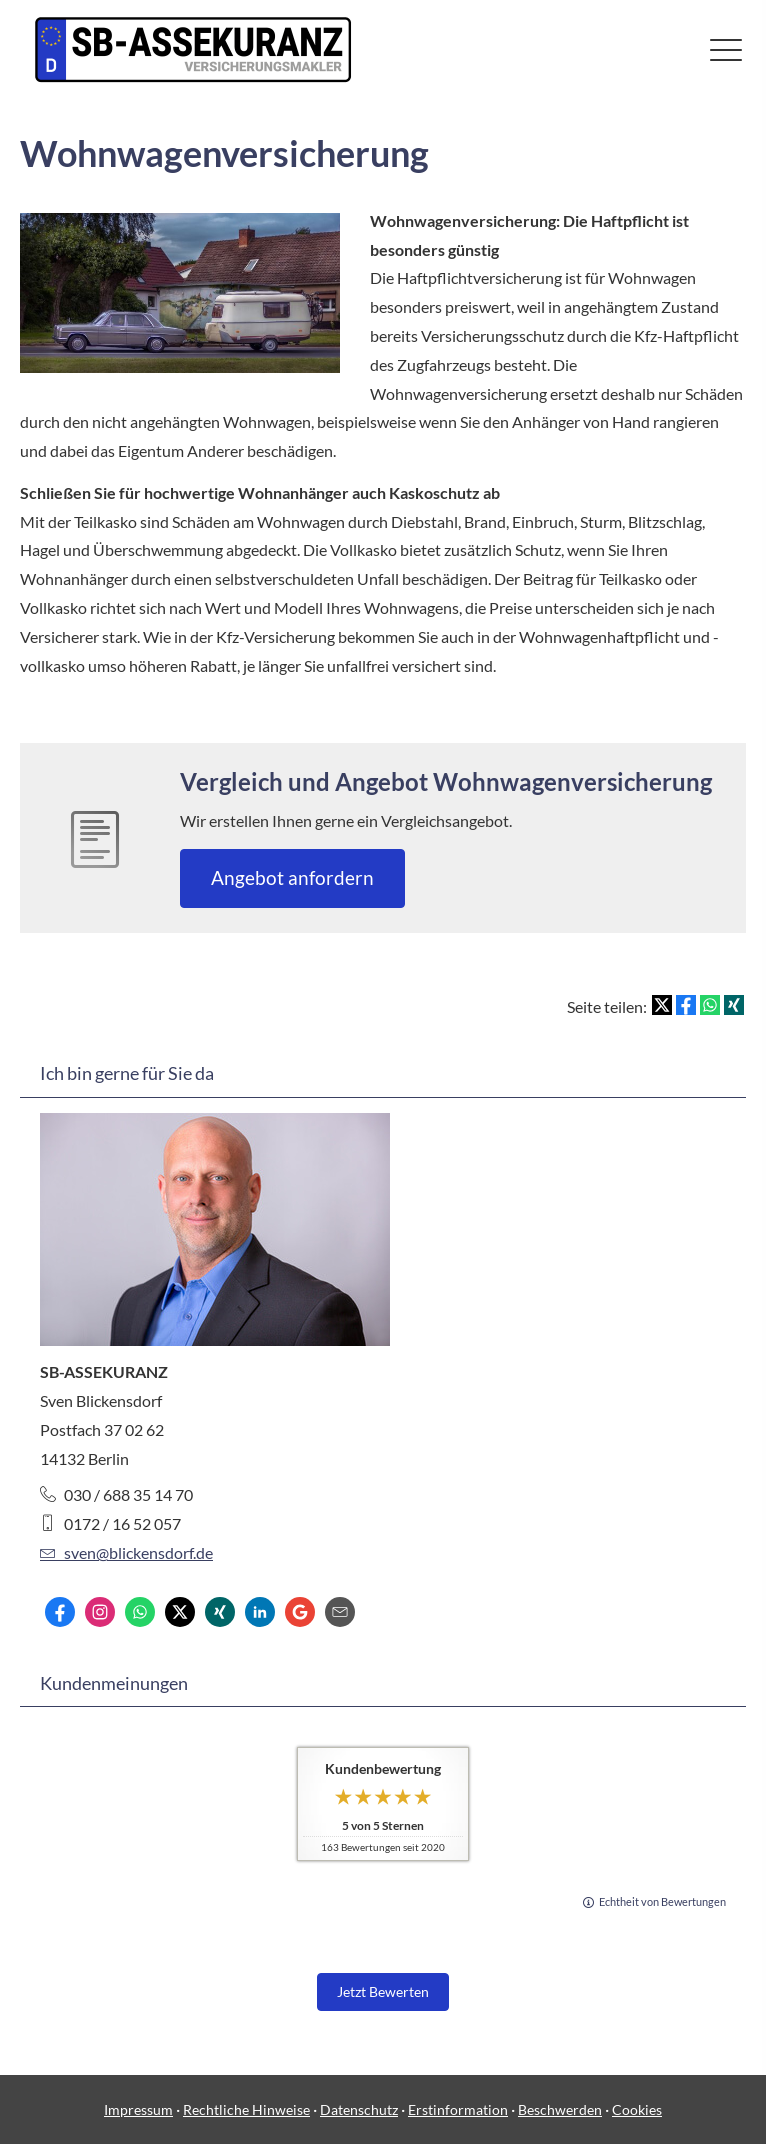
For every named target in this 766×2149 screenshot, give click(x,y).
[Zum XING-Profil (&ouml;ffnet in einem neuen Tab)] (220, 1612)
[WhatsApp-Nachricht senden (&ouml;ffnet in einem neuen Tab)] (140, 1612)
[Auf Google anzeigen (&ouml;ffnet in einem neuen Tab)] (300, 1612)
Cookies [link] (637, 2109)
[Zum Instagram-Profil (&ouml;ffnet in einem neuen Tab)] (100, 1612)
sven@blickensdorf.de (126, 1552)
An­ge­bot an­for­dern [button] (292, 877)
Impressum (138, 2109)
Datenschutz (359, 2109)
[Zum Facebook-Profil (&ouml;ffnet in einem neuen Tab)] (60, 1612)
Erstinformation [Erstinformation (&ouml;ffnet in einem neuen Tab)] (458, 2109)
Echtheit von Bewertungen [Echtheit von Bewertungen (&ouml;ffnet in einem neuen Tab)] (662, 1901)
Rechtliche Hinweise (246, 2109)
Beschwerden (560, 2109)
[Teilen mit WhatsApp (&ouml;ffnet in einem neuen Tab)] (710, 1005)
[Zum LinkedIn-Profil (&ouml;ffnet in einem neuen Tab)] (260, 1612)
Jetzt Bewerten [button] (383, 1991)
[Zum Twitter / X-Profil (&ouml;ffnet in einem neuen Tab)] (180, 1612)
